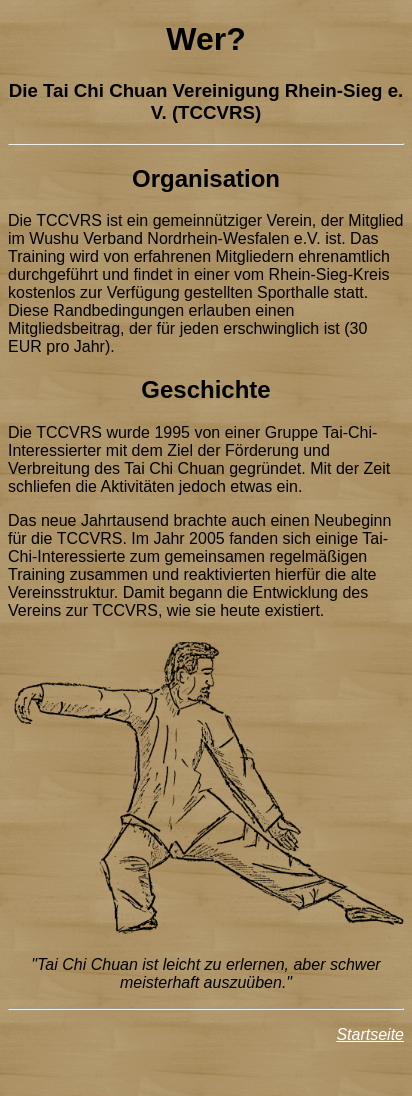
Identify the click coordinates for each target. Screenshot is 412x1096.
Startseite (370, 1034)
